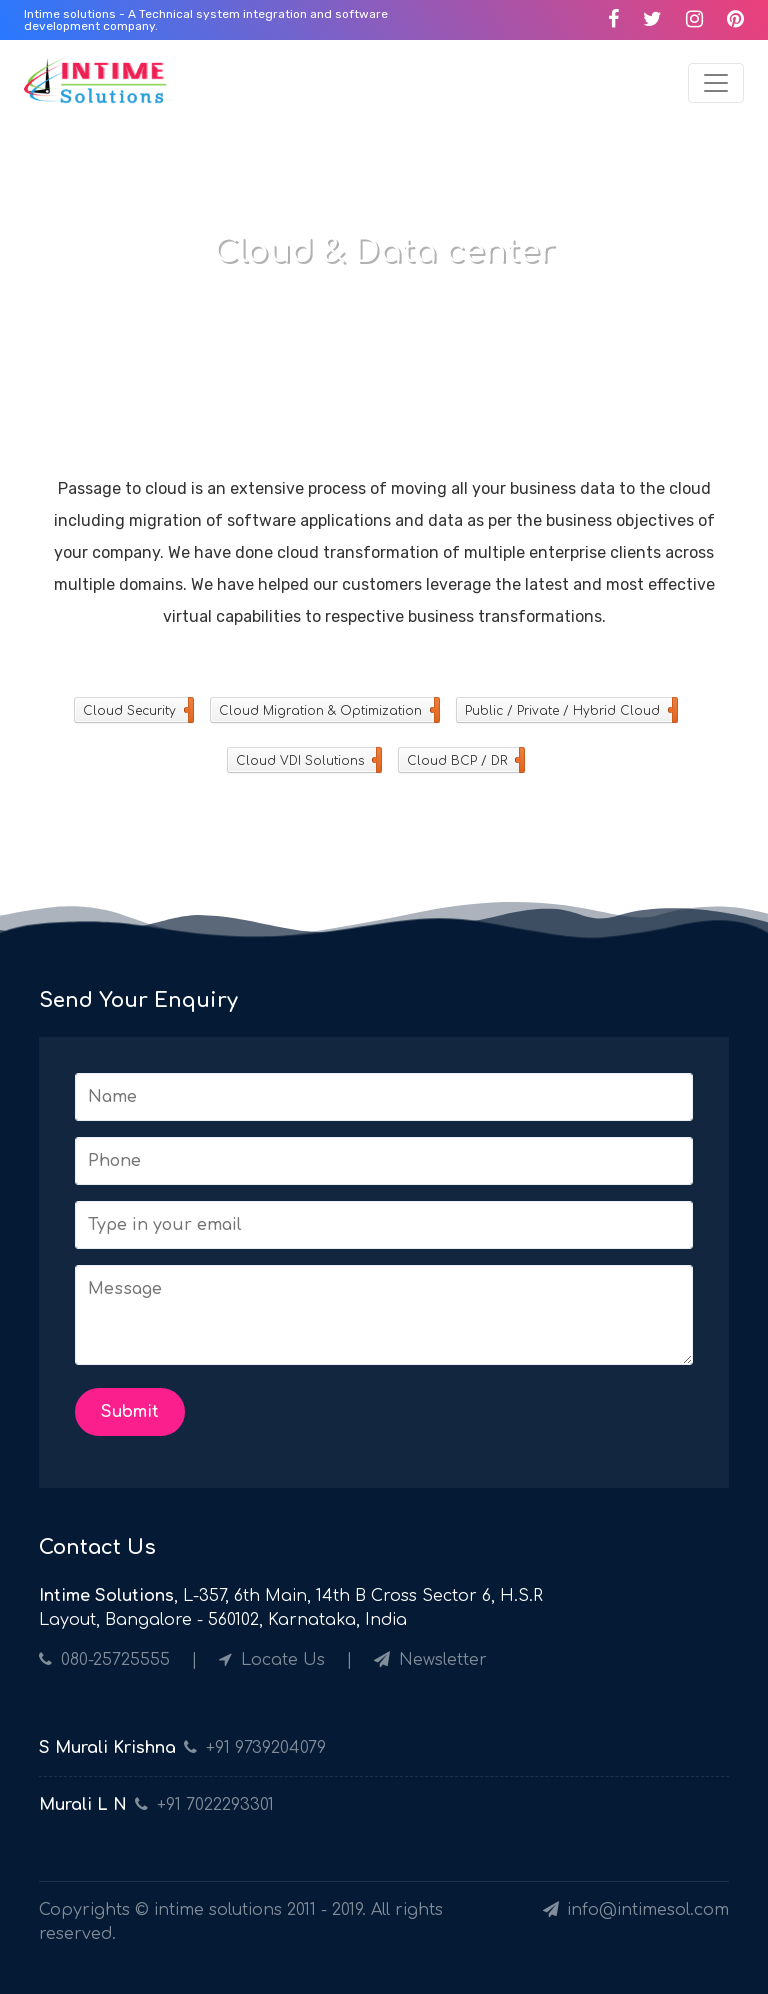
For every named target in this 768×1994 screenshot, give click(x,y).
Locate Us (274, 1660)
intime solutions (218, 1910)
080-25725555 (104, 1660)
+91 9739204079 (266, 1748)
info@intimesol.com (636, 1910)
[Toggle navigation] (716, 83)
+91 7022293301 (215, 1805)
